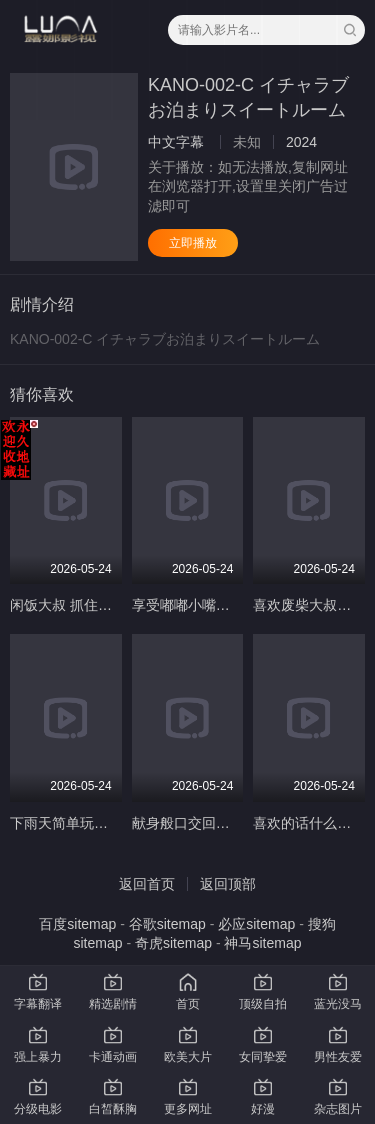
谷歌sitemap (167, 924)
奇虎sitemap (173, 943)
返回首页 (147, 884)
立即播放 (193, 243)
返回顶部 (228, 884)
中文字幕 (176, 142)
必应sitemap (256, 924)
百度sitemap (77, 924)
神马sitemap (262, 943)
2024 (301, 142)
